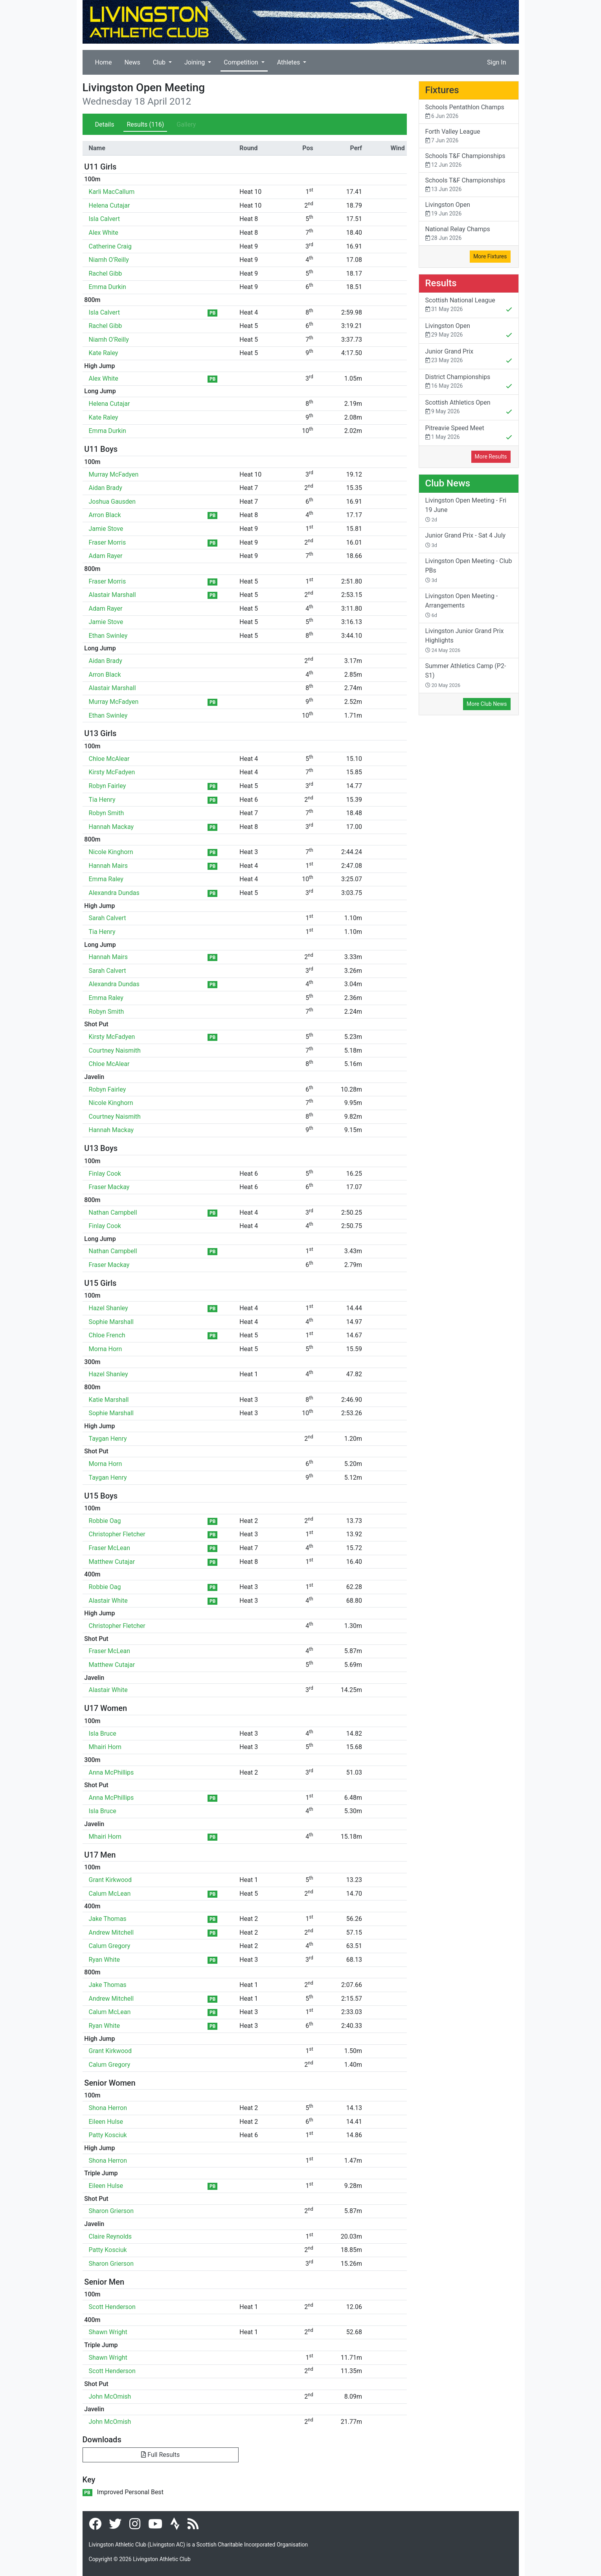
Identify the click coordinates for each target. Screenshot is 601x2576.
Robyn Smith (106, 813)
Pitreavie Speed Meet (468, 433)
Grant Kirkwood (110, 1880)
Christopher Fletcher (117, 1534)
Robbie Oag (105, 1521)
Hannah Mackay (111, 826)
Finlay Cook (105, 1173)
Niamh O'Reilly (109, 259)
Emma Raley (106, 879)
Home (103, 62)
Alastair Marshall (112, 594)
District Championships (468, 382)
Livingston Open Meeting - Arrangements (461, 605)
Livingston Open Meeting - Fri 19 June (466, 510)
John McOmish (110, 2396)
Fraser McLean (109, 1548)
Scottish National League (468, 305)
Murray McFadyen (114, 474)
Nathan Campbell (113, 1212)
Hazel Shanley (108, 1308)
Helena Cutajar (109, 205)
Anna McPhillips (111, 1772)
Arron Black (105, 515)
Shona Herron (108, 2108)
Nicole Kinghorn (111, 852)
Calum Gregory (109, 1946)
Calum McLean (110, 1893)
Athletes (289, 62)
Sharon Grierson (111, 2211)
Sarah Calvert (107, 918)
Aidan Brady (105, 488)
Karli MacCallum (112, 191)
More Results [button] (491, 456)
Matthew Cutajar (112, 1561)
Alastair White (108, 1600)
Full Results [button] (160, 2454)
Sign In (496, 62)
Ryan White (104, 1959)
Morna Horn (105, 1349)
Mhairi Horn (105, 1747)
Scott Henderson (112, 2307)
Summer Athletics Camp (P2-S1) (465, 675)
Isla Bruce (102, 1733)
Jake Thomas (108, 1918)
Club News (448, 483)
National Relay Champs (468, 233)
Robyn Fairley (107, 786)
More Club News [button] (487, 704)
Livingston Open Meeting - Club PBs (468, 570)
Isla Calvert (104, 219)
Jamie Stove (106, 528)
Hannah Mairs (108, 865)
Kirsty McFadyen (112, 772)
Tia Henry (102, 799)
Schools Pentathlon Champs (468, 111)
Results (145, 124)
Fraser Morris (107, 542)
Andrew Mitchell (111, 1932)
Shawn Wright (108, 2332)
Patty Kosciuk (108, 2135)
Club (160, 62)
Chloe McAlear (109, 758)
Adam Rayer (106, 556)
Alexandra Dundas (114, 893)
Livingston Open (468, 209)
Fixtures (442, 90)
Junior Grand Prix (468, 357)
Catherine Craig (110, 246)
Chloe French (107, 1335)
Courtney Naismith (115, 1050)
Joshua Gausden (112, 501)
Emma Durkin (107, 287)
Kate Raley (103, 353)
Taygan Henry (108, 1438)
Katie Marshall (109, 1399)
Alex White (103, 232)
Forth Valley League (468, 136)
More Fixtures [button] (490, 256)
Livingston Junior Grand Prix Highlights (464, 640)
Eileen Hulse (106, 2121)
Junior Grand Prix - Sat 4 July (465, 540)
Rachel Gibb (105, 273)
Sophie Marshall (111, 1322)
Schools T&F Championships (468, 160)
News (132, 62)
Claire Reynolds (110, 2236)
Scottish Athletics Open (468, 408)
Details (104, 124)
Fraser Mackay (109, 1187)
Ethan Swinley (108, 635)
